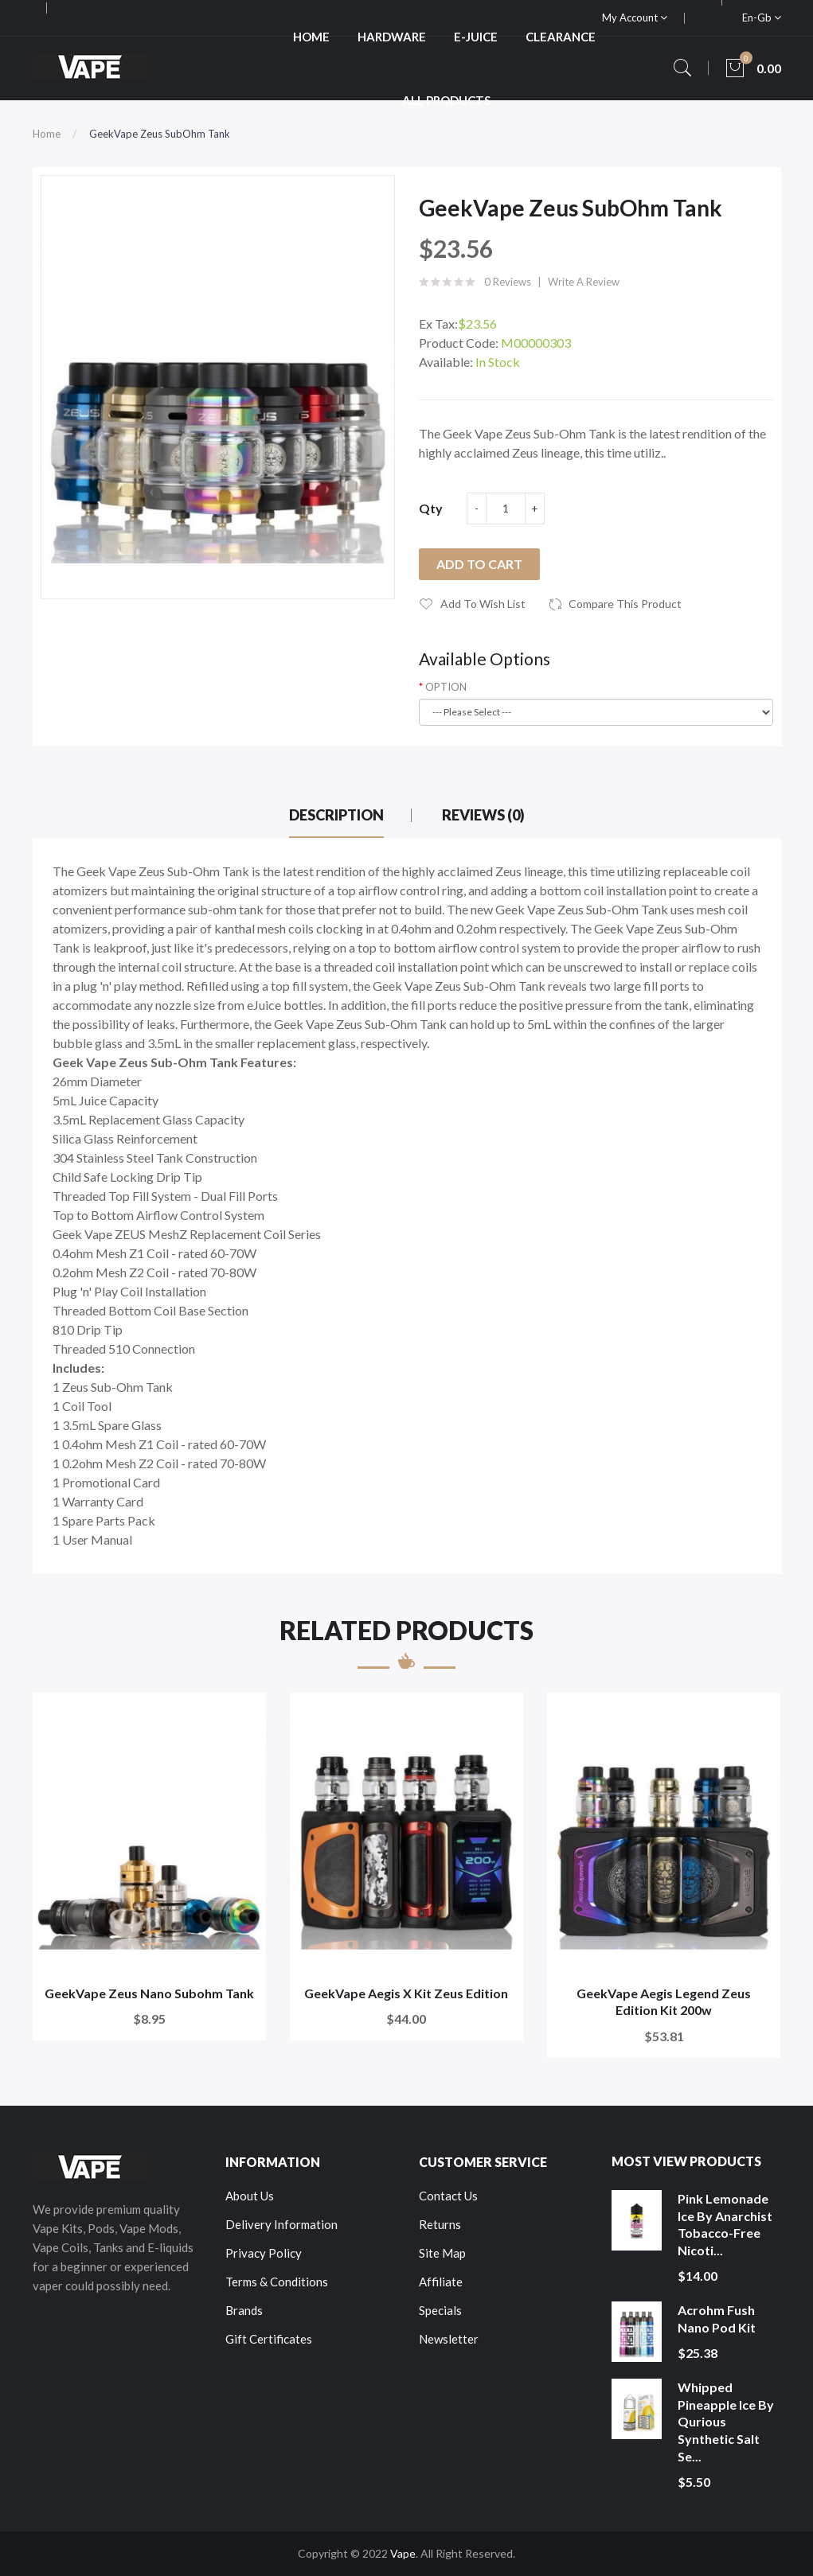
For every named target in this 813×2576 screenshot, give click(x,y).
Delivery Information (281, 2224)
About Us (249, 2195)
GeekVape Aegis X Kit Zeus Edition (406, 1993)
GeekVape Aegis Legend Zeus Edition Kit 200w (664, 2002)
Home (47, 133)
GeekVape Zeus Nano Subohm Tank (149, 1993)
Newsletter (449, 2339)
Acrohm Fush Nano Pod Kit (717, 2318)
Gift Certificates (268, 2339)
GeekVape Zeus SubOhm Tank (159, 133)
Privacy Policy (263, 2253)
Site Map (442, 2253)
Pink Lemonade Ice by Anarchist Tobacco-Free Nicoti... (725, 2224)
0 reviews (507, 281)
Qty (431, 508)
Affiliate (441, 2281)
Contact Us (448, 2195)
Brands (244, 2310)
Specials (440, 2310)
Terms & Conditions (276, 2281)
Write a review (584, 281)
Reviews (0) (483, 815)
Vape (403, 2553)
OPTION (446, 686)
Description (336, 815)
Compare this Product (625, 603)
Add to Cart (479, 563)
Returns (440, 2224)
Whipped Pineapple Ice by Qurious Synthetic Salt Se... (726, 2421)
